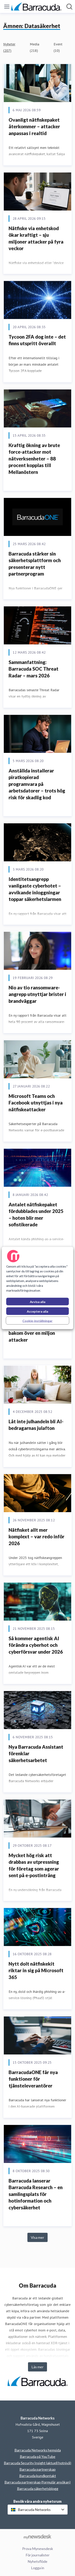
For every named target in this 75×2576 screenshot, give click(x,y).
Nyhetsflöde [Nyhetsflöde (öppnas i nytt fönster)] (37, 2561)
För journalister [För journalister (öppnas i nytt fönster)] (38, 2555)
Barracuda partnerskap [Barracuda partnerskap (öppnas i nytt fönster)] (37, 2469)
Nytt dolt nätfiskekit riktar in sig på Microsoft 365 (36, 1970)
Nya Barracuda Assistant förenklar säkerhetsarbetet (36, 1753)
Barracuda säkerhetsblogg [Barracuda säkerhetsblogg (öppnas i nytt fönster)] (37, 2488)
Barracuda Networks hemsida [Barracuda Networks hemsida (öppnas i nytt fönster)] (37, 2450)
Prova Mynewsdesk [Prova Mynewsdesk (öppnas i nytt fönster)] (37, 2548)
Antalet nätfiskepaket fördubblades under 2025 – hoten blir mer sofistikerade (36, 1215)
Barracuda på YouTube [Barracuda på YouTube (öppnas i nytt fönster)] (37, 2456)
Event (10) (58, 47)
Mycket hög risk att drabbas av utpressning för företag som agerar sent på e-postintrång (34, 1865)
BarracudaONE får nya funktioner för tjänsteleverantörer (33, 2078)
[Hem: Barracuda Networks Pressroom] (36, 6)
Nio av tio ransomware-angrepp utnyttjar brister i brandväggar (37, 994)
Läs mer (37, 2367)
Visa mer (37, 2237)
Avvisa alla (37, 1302)
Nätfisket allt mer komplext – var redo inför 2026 (36, 1536)
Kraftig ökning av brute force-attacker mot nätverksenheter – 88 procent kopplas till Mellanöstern (34, 458)
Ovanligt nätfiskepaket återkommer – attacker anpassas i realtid (34, 126)
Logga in (37, 2568)
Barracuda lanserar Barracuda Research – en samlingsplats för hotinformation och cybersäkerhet (36, 2194)
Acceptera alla (37, 1311)
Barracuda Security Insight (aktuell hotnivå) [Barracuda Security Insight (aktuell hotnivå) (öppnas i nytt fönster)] (37, 2463)
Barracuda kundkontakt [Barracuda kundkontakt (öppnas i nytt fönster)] (37, 2476)
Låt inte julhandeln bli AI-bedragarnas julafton (36, 1424)
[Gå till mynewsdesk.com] (37, 2536)
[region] (37, 1288)
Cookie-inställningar (37, 1321)
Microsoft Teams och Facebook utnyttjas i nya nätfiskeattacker (36, 1102)
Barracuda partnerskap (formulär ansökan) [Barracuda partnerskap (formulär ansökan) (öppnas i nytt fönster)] (37, 2482)
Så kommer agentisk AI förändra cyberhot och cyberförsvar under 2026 (36, 1645)
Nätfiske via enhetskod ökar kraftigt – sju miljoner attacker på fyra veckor (36, 238)
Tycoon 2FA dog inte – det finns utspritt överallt (37, 340)
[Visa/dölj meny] (6, 6)
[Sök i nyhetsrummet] (69, 6)
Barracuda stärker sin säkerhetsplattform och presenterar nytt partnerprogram (35, 564)
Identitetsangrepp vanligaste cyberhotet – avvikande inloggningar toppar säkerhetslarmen (35, 889)
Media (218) (34, 47)
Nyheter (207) (9, 47)
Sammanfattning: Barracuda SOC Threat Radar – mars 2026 (33, 668)
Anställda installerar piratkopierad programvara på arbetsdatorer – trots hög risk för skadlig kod (37, 784)
